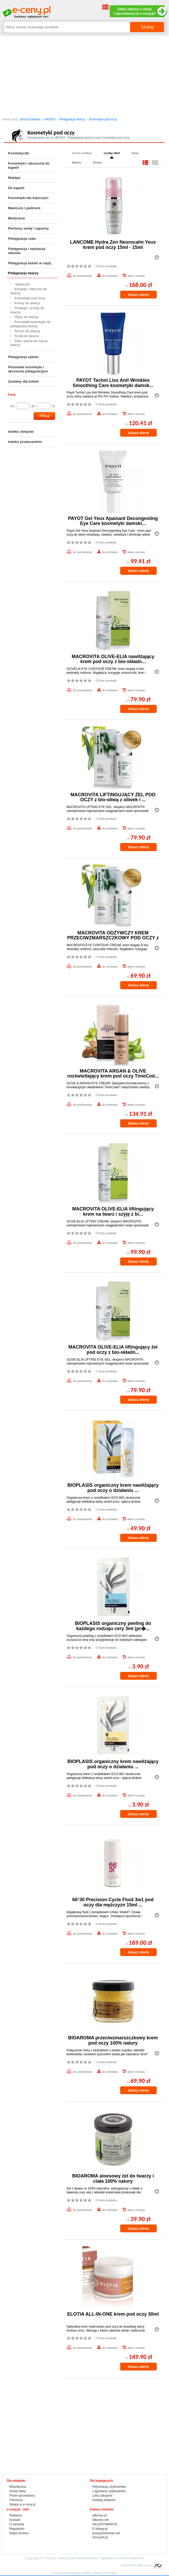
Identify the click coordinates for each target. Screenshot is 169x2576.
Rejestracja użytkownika (109, 2487)
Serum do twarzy (27, 331)
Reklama (15, 2515)
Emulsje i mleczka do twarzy (28, 291)
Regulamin (16, 2529)
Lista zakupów (102, 2495)
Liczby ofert (112, 153)
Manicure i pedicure (24, 208)
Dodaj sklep (17, 2491)
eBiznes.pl (99, 2515)
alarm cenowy (136, 275)
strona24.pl (100, 2537)
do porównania (82, 275)
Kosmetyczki (18, 153)
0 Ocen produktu (106, 266)
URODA (50, 119)
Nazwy (76, 162)
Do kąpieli (16, 188)
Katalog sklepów (103, 2500)
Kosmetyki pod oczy (103, 119)
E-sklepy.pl (100, 2529)
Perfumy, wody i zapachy (28, 228)
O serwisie (16, 2524)
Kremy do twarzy (27, 303)
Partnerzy (16, 2500)
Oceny (97, 162)
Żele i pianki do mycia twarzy (29, 343)
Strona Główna (30, 119)
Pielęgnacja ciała (22, 239)
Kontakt (14, 2520)
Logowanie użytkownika (109, 2491)
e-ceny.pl (49, 2558)
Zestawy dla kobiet (23, 381)
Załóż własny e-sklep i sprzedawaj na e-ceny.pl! (139, 11)
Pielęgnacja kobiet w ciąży (29, 263)
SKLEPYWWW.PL (105, 2524)
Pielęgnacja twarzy (72, 119)
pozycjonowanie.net (106, 2533)
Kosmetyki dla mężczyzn (28, 198)
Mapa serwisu (19, 2533)
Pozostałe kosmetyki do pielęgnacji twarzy (30, 324)
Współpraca (17, 2487)
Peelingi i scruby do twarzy (27, 310)
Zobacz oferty (138, 294)
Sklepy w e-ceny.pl (22, 2504)
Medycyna (16, 218)
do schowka (109, 275)
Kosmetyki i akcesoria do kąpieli (28, 165)
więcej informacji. (105, 2573)
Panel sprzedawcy (22, 2495)
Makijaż (14, 178)
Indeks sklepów (20, 432)
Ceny (135, 153)
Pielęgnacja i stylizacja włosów (26, 251)
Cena (11, 394)
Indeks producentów (25, 442)
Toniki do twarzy (26, 336)
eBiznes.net (100, 2520)
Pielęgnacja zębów (23, 357)
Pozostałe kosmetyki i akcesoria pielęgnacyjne (28, 369)
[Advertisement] (84, 75)
